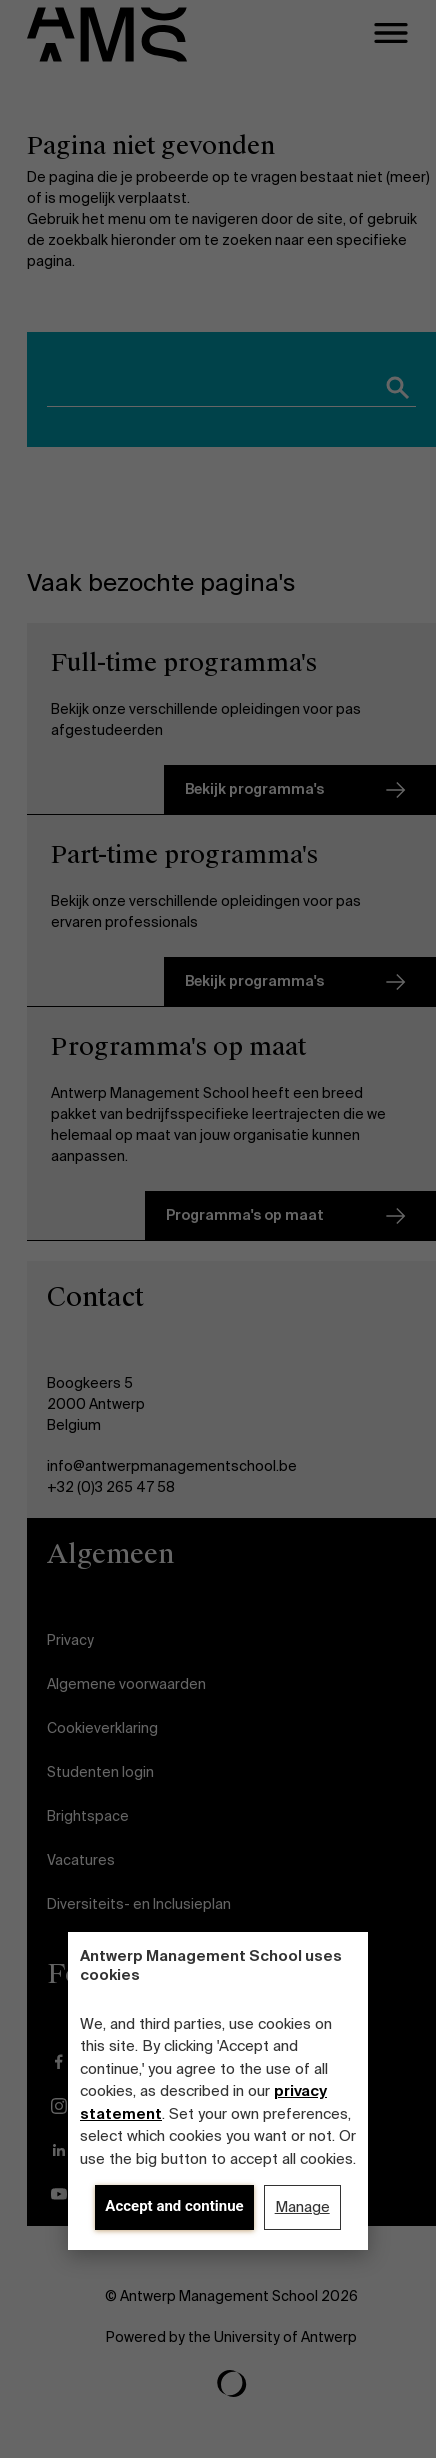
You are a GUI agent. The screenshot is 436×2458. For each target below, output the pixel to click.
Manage (302, 2207)
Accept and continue (174, 2206)
